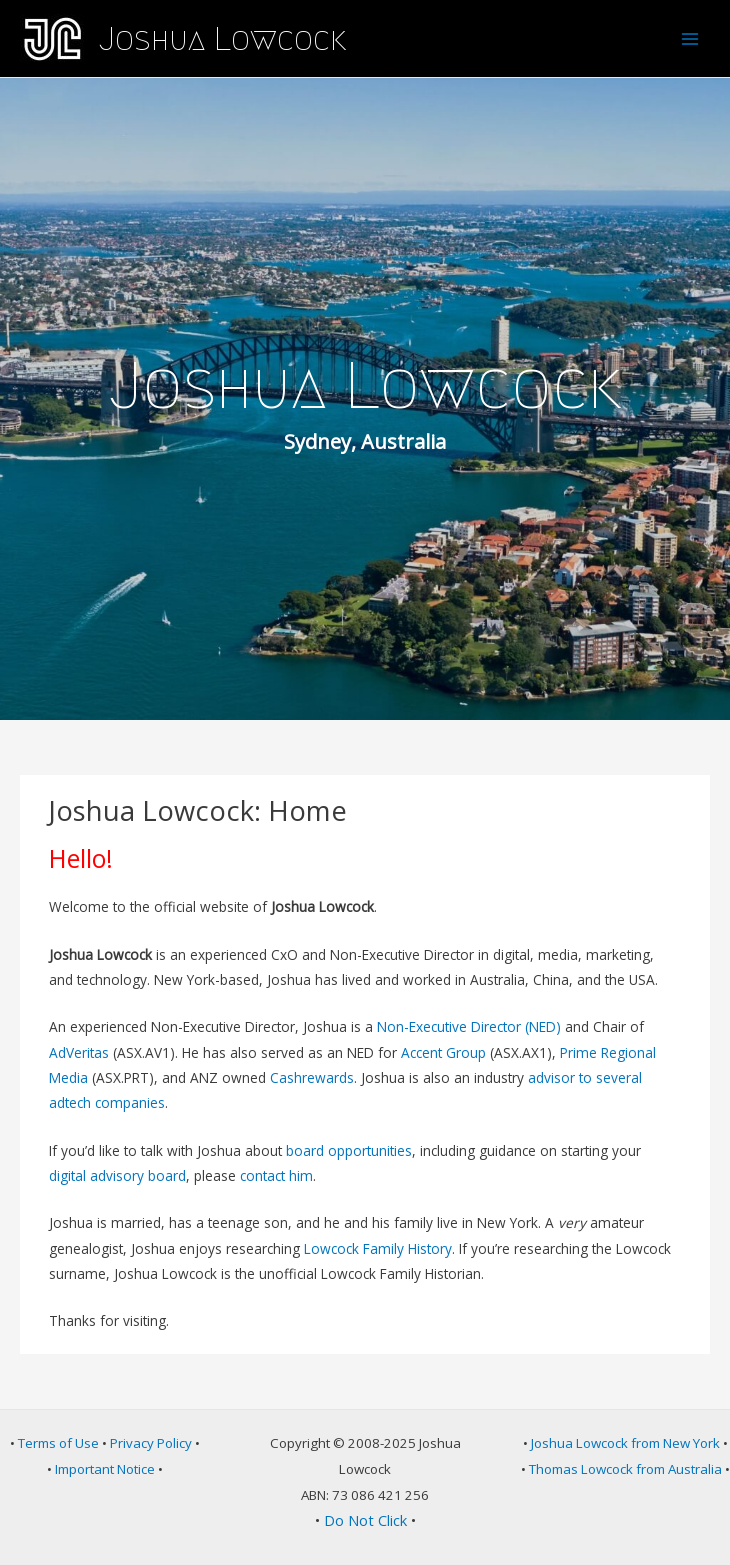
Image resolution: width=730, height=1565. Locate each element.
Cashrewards (312, 1077)
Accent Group (443, 1052)
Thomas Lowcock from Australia (625, 1469)
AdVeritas (79, 1052)
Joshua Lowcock (222, 39)
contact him (276, 1175)
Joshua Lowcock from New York (625, 1443)
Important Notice (105, 1469)
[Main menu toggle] (690, 38)
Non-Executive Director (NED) (469, 1026)
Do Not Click (365, 1520)
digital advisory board (117, 1175)
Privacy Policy (151, 1443)
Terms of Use (58, 1443)
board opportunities (349, 1150)
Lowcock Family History (378, 1248)
